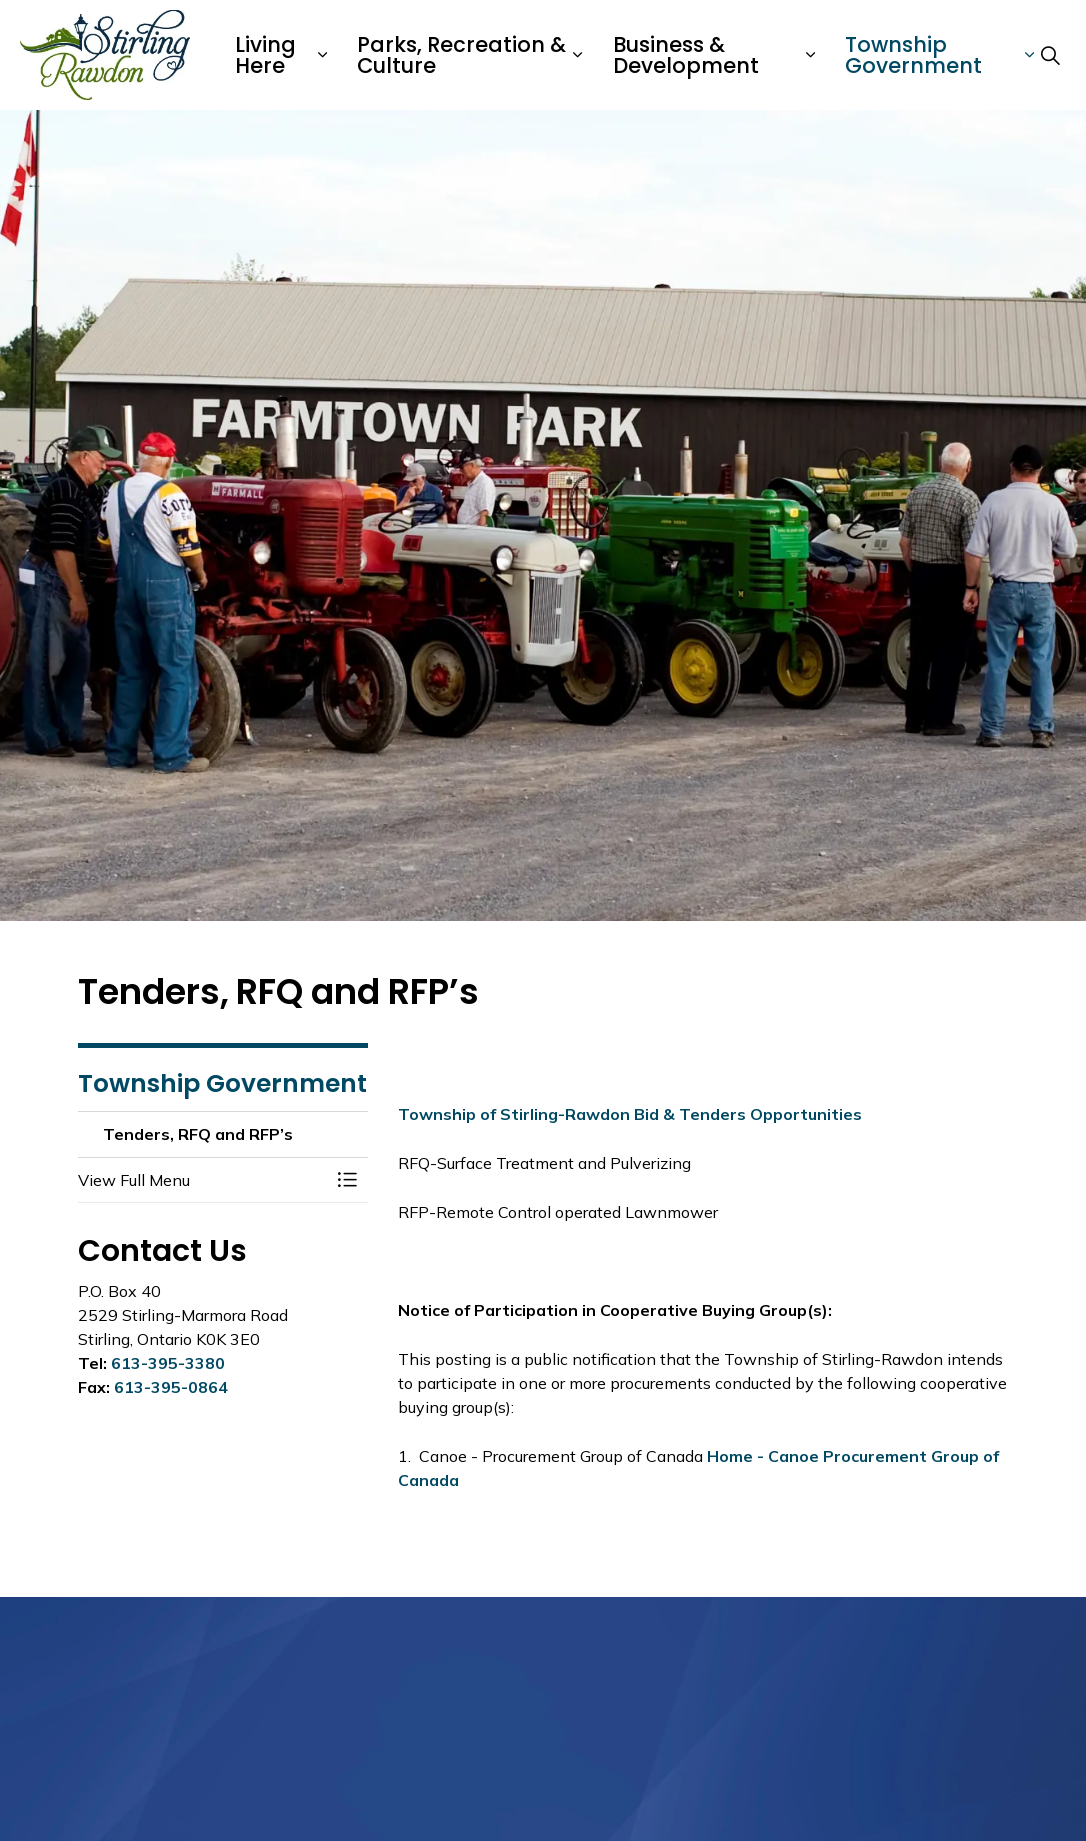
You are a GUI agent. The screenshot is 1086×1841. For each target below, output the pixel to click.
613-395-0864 (171, 1387)
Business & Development (686, 55)
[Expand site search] (1050, 55)
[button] (203, 1180)
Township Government (913, 55)
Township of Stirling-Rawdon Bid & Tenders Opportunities (630, 1114)
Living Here (265, 55)
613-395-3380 (168, 1363)
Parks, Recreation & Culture (461, 55)
